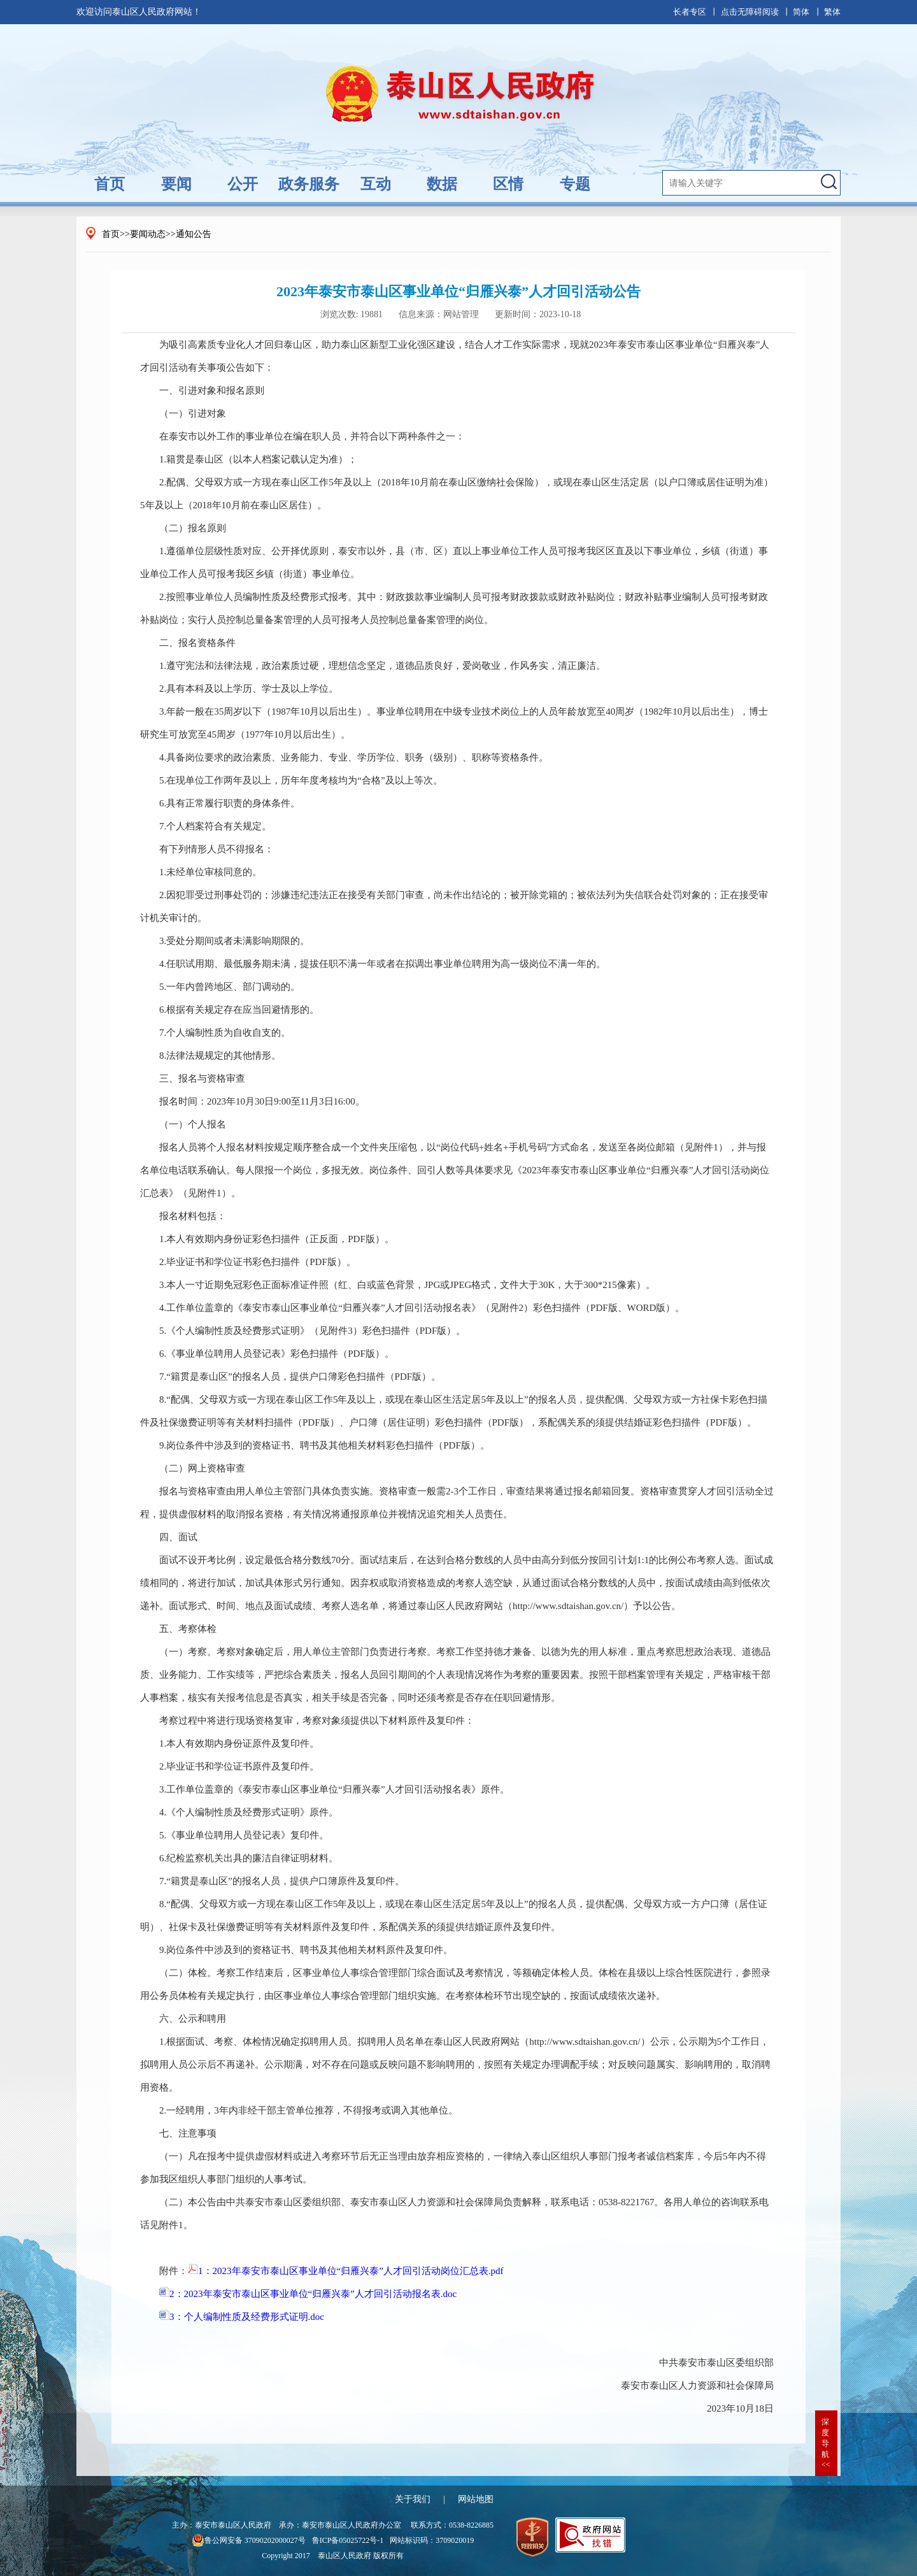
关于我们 (412, 2499)
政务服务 (308, 184)
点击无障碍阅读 (750, 12)
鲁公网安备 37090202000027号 (249, 2540)
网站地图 (476, 2499)
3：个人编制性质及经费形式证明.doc (241, 2317)
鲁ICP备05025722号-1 (348, 2540)
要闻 (176, 184)
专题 (575, 184)
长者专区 (689, 12)
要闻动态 (148, 234)
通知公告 (193, 234)
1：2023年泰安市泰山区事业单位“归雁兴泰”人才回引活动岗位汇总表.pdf (346, 2271)
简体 (801, 12)
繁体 (832, 12)
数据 (442, 184)
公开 (242, 184)
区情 (508, 184)
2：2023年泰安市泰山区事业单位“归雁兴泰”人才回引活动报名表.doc (308, 2294)
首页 (109, 184)
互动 (375, 184)
